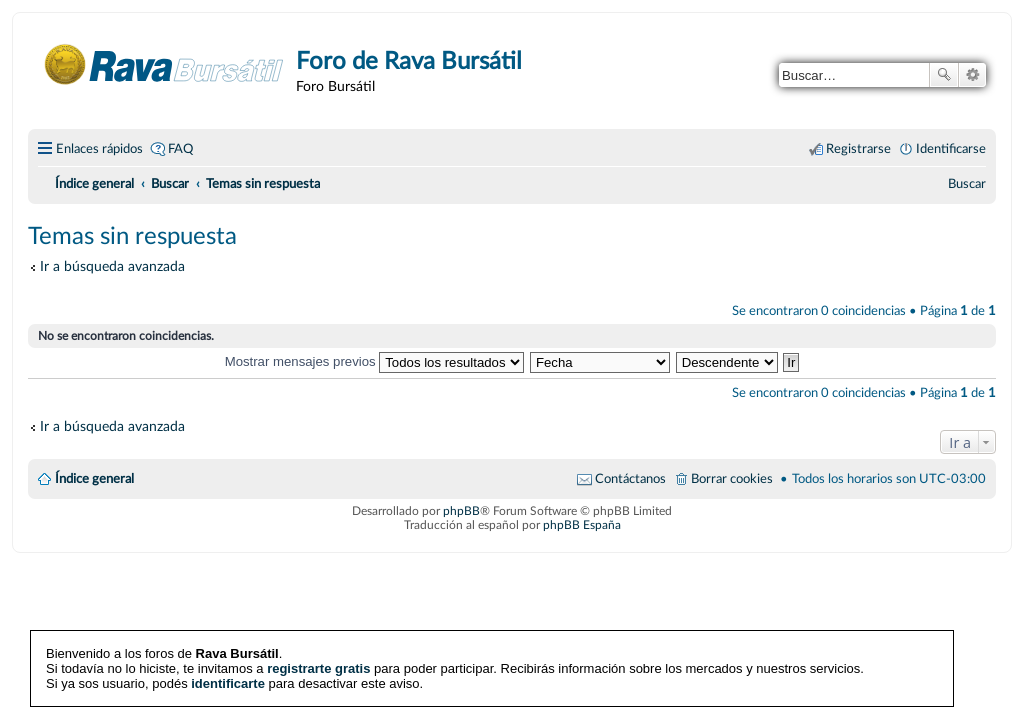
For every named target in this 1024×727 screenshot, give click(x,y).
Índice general (94, 479)
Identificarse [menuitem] (951, 149)
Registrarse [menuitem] (858, 149)
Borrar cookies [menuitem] (732, 479)
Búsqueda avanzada (972, 75)
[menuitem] (967, 184)
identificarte (228, 683)
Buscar (944, 75)
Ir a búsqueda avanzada (112, 266)
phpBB (461, 511)
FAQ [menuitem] (180, 149)
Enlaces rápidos (99, 149)
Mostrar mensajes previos (375, 361)
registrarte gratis (318, 668)
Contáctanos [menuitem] (630, 479)
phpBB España (582, 525)
